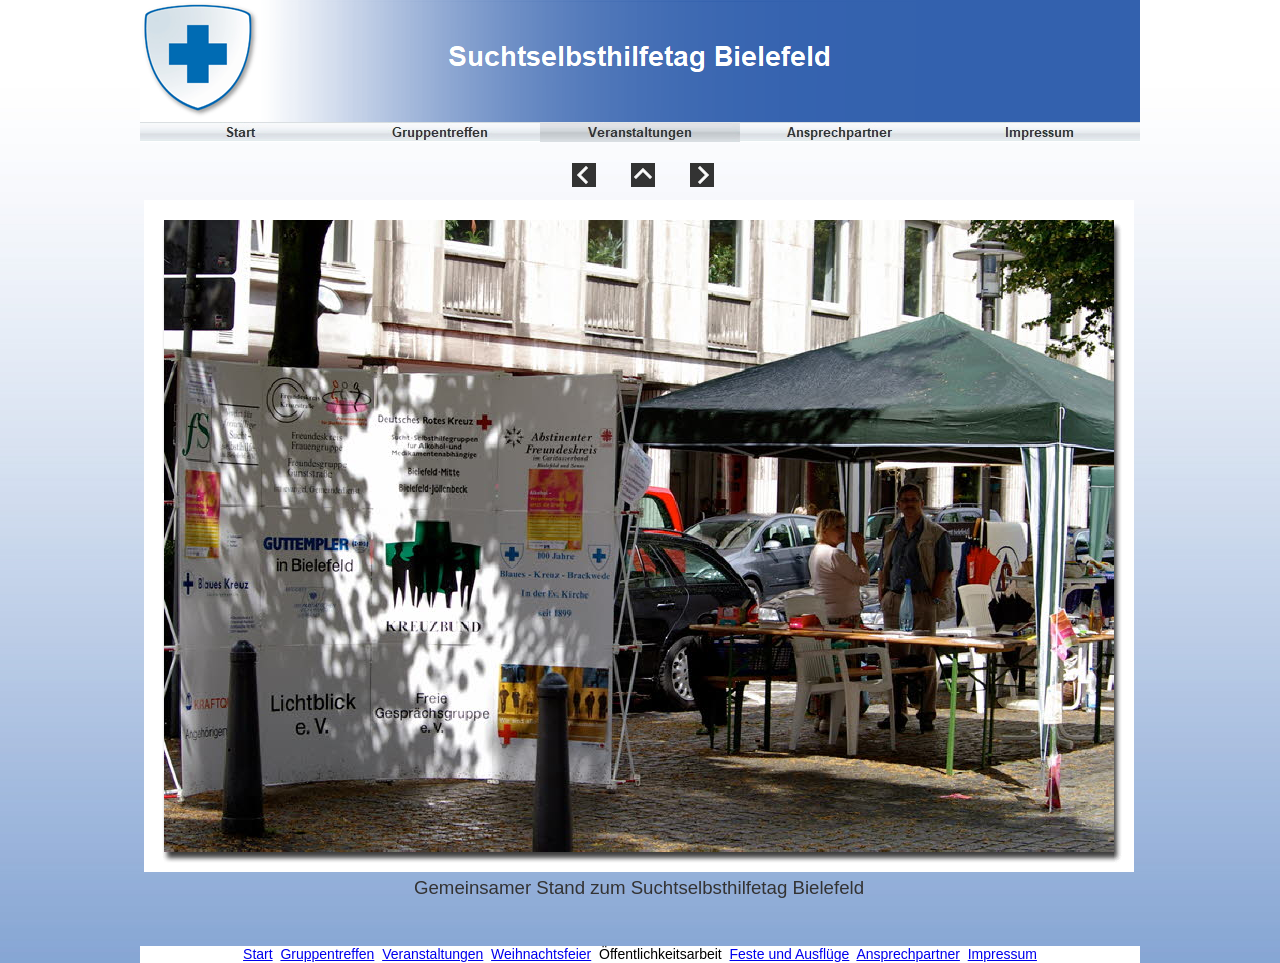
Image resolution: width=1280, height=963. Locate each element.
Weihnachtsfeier (541, 954)
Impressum (1002, 954)
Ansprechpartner (908, 954)
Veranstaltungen (432, 954)
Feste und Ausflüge (790, 954)
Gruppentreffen (327, 954)
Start (258, 954)
